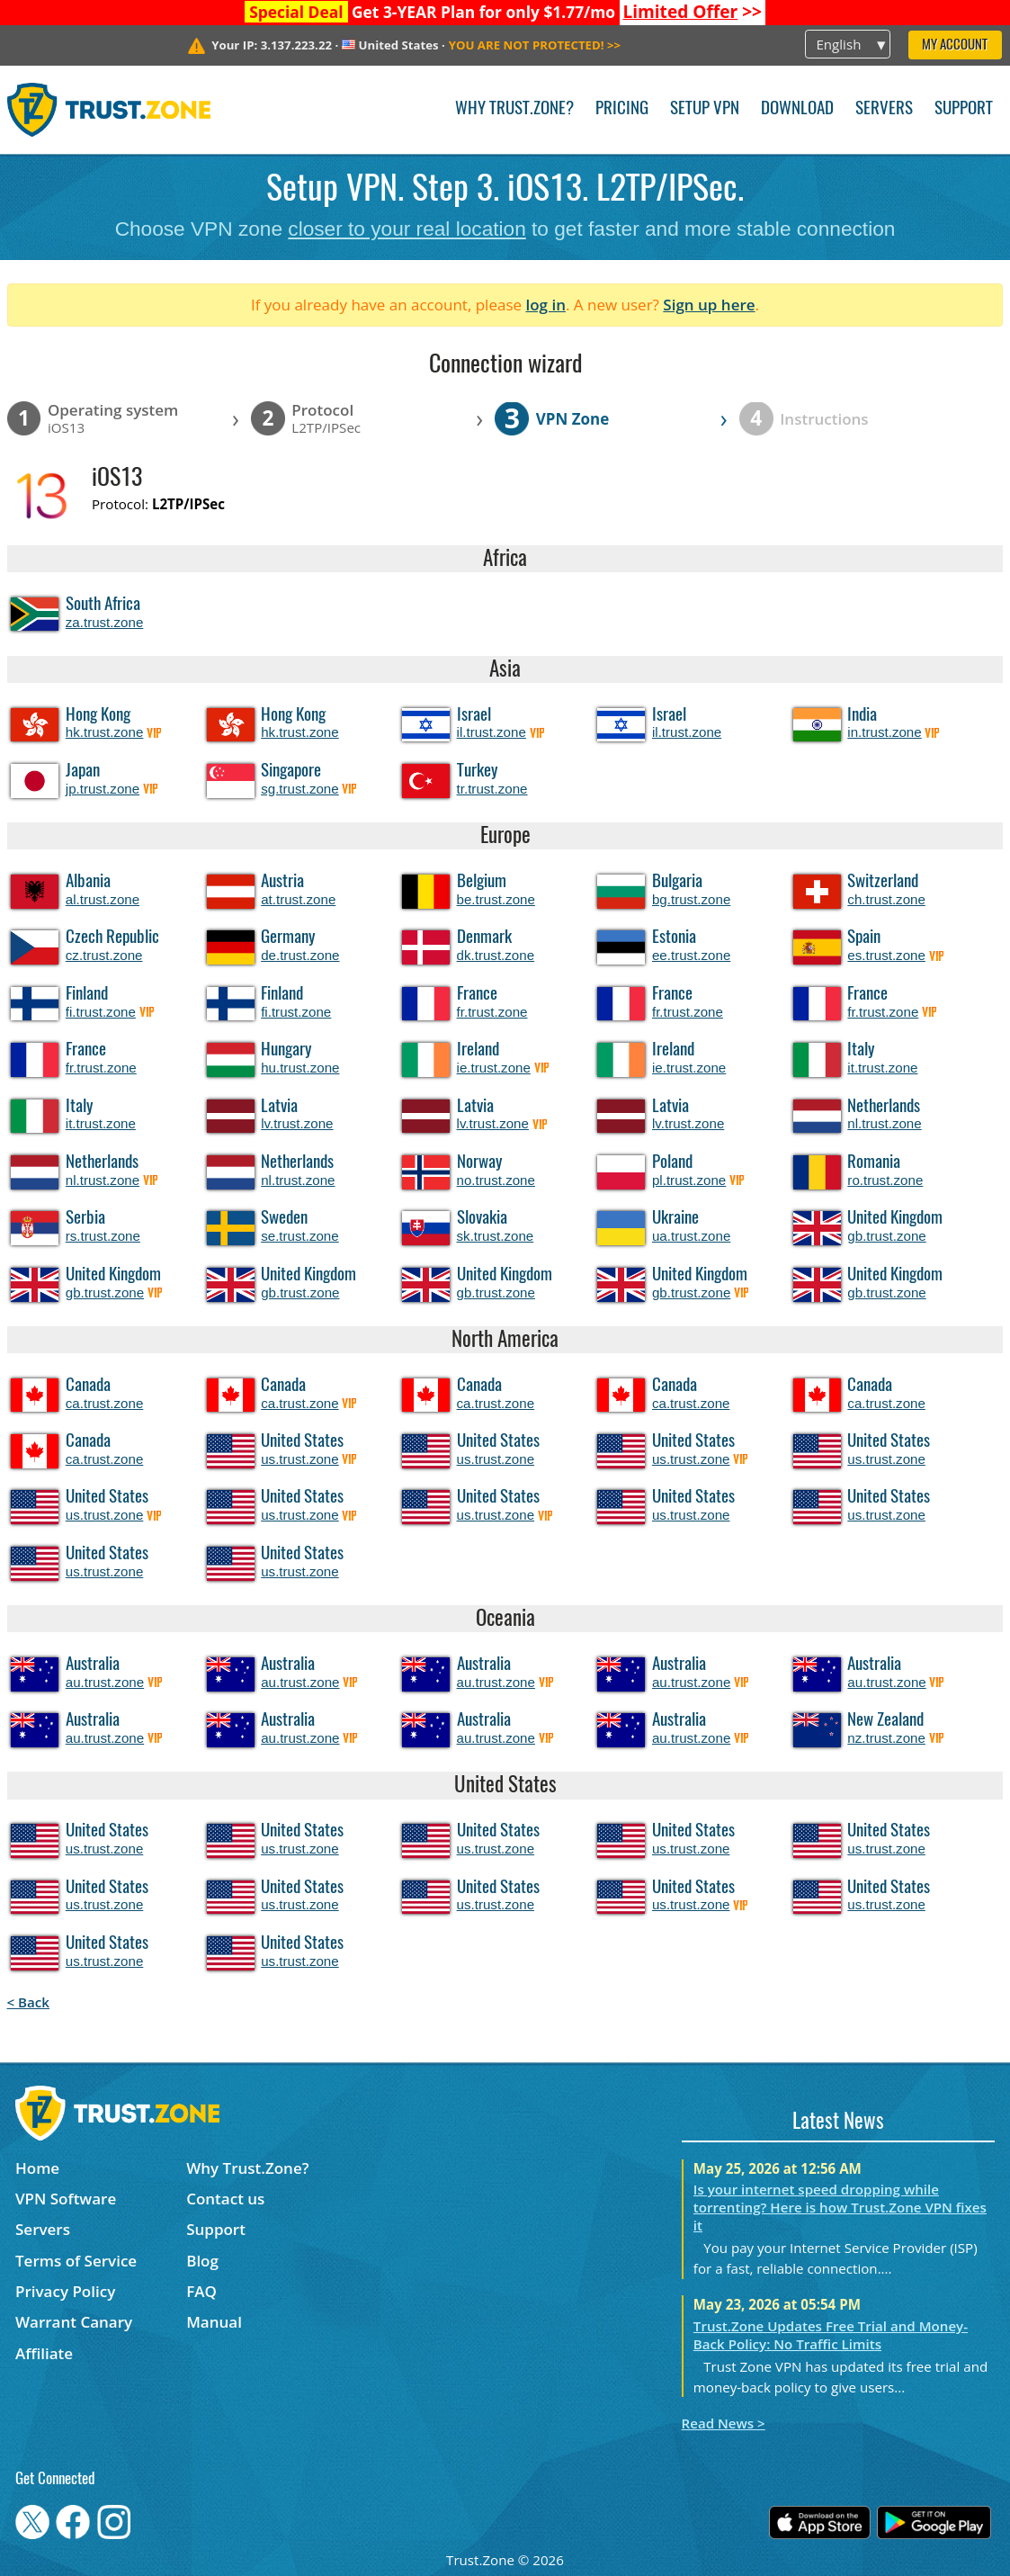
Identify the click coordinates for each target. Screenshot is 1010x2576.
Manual (214, 2321)
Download (797, 109)
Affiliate (44, 2353)
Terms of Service (76, 2260)
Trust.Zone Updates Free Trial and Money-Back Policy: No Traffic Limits (830, 2335)
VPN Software (65, 2198)
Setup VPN (704, 109)
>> (692, 11)
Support (963, 109)
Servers (884, 109)
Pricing (621, 109)
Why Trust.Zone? (514, 109)
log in (545, 304)
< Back (28, 2002)
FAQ (201, 2291)
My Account (955, 45)
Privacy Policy (65, 2291)
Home (37, 2168)
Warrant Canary (73, 2321)
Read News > (723, 2423)
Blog (202, 2260)
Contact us (225, 2198)
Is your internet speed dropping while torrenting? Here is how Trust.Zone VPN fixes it (840, 2207)
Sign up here (709, 304)
